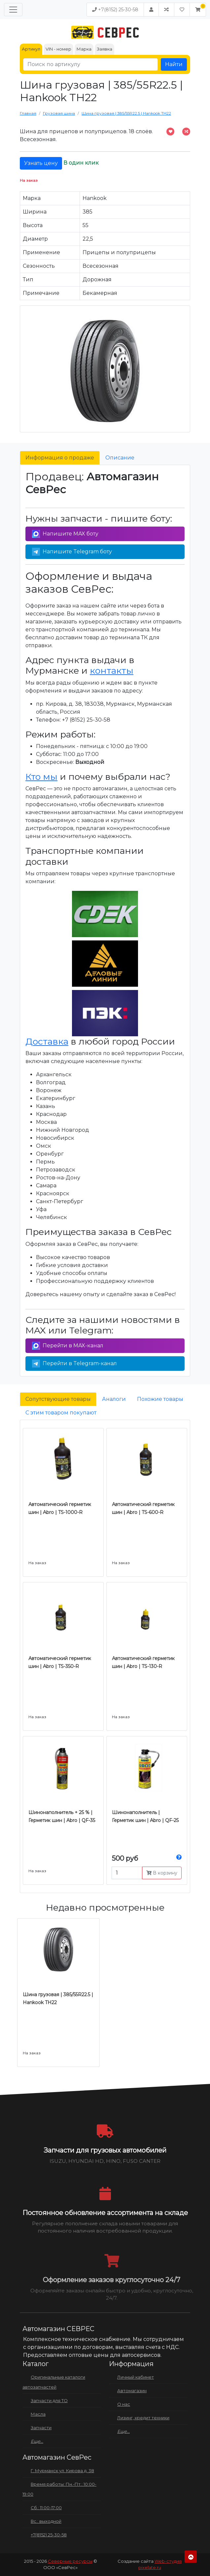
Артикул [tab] (31, 49)
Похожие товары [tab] (160, 1399)
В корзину (161, 1873)
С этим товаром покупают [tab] (60, 1412)
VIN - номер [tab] (58, 49)
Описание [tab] (119, 458)
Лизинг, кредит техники (143, 2417)
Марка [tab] (84, 49)
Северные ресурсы (70, 2561)
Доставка (46, 1041)
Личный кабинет (135, 2377)
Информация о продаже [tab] (59, 458)
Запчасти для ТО (49, 2400)
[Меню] (13, 9)
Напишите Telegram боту (72, 552)
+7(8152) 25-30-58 (115, 10)
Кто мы (41, 776)
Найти (174, 64)
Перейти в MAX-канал (67, 1346)
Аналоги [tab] (114, 1399)
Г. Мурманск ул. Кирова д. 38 (62, 2470)
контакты (111, 670)
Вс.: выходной (46, 2521)
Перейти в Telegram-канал (74, 1363)
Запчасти (41, 2427)
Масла (38, 2414)
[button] (197, 10)
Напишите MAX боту (65, 534)
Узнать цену (41, 163)
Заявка (104, 49)
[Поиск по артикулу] (90, 64)
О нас (123, 2404)
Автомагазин (132, 2390)
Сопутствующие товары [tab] (58, 1399)
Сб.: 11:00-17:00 (46, 2507)
